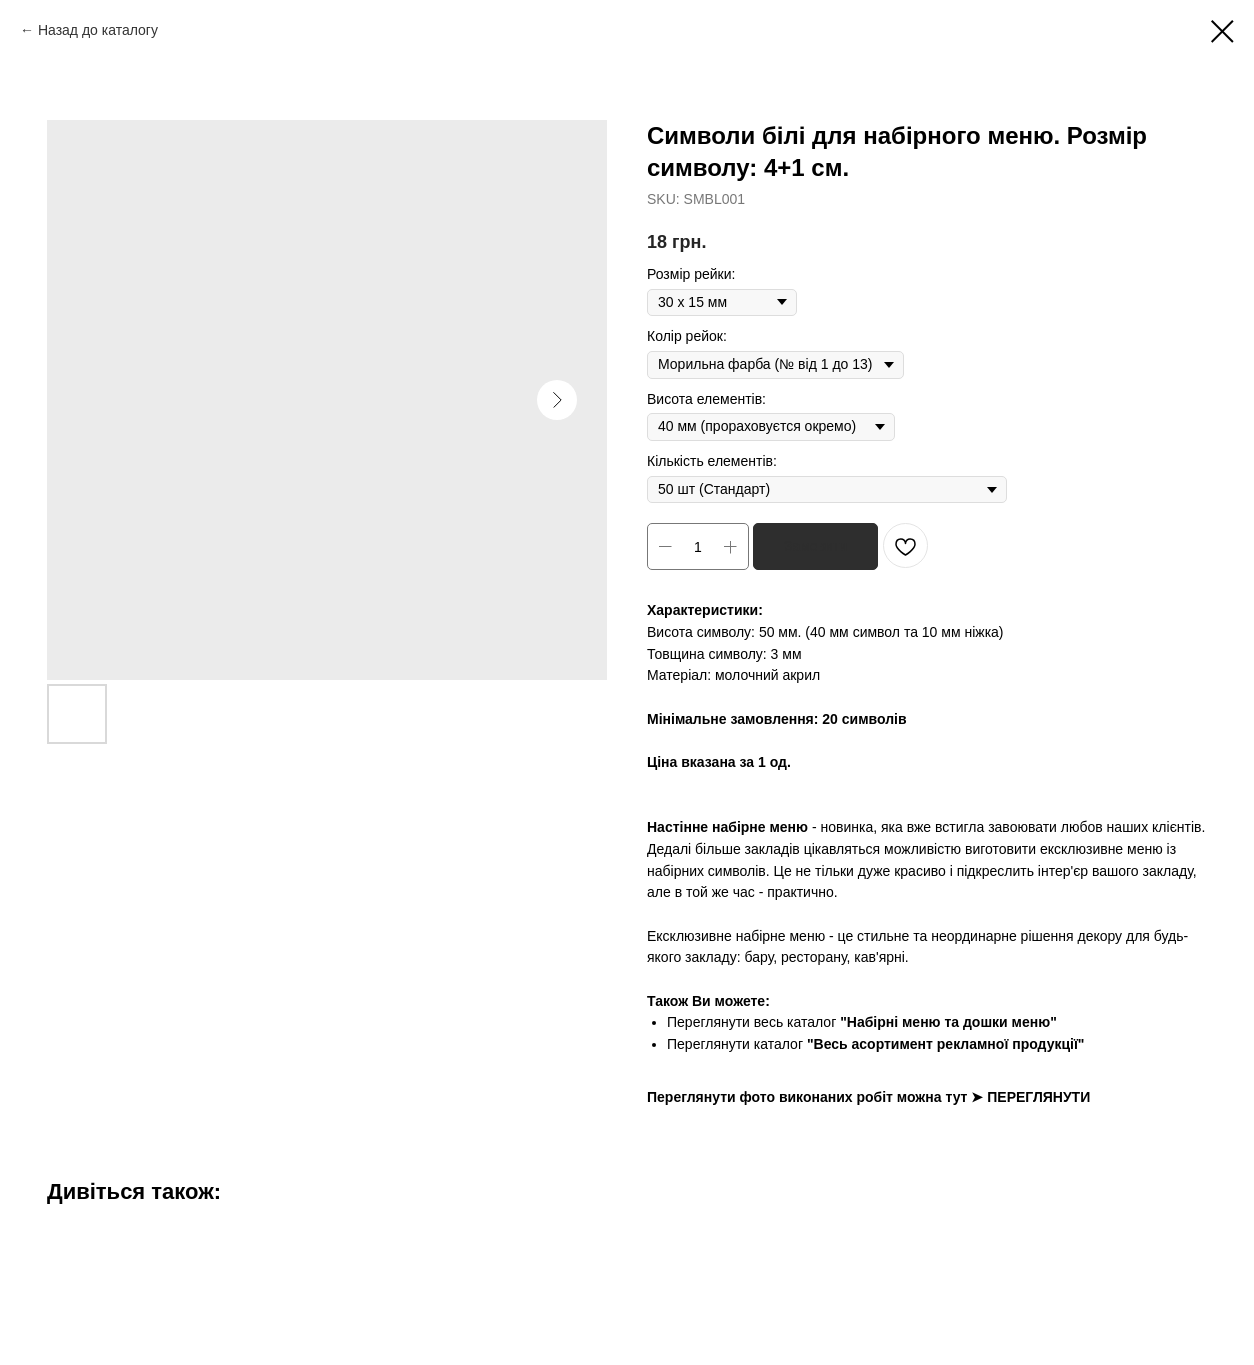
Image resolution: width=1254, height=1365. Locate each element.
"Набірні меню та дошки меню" (948, 1022)
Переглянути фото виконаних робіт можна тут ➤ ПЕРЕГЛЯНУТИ (868, 1097)
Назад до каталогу (98, 30)
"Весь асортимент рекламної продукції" (946, 1044)
